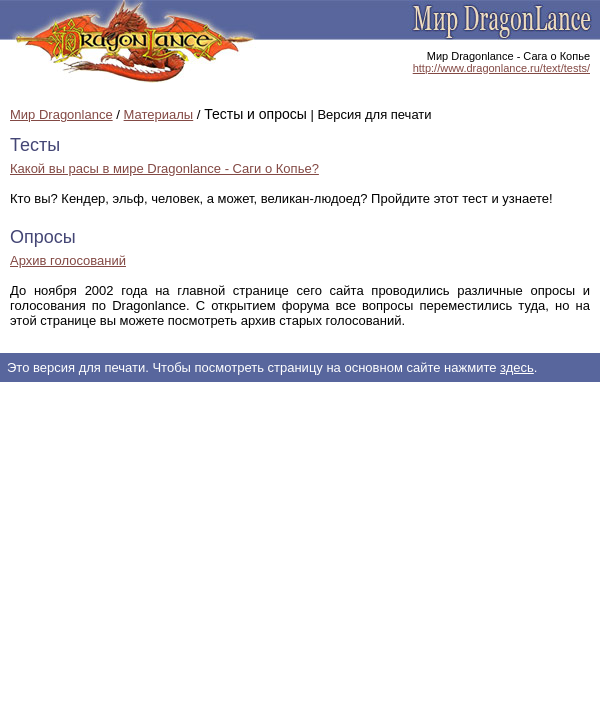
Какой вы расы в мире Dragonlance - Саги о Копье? (164, 168)
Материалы (159, 114)
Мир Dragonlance (61, 114)
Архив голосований (68, 260)
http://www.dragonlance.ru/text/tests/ (501, 68)
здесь (517, 367)
